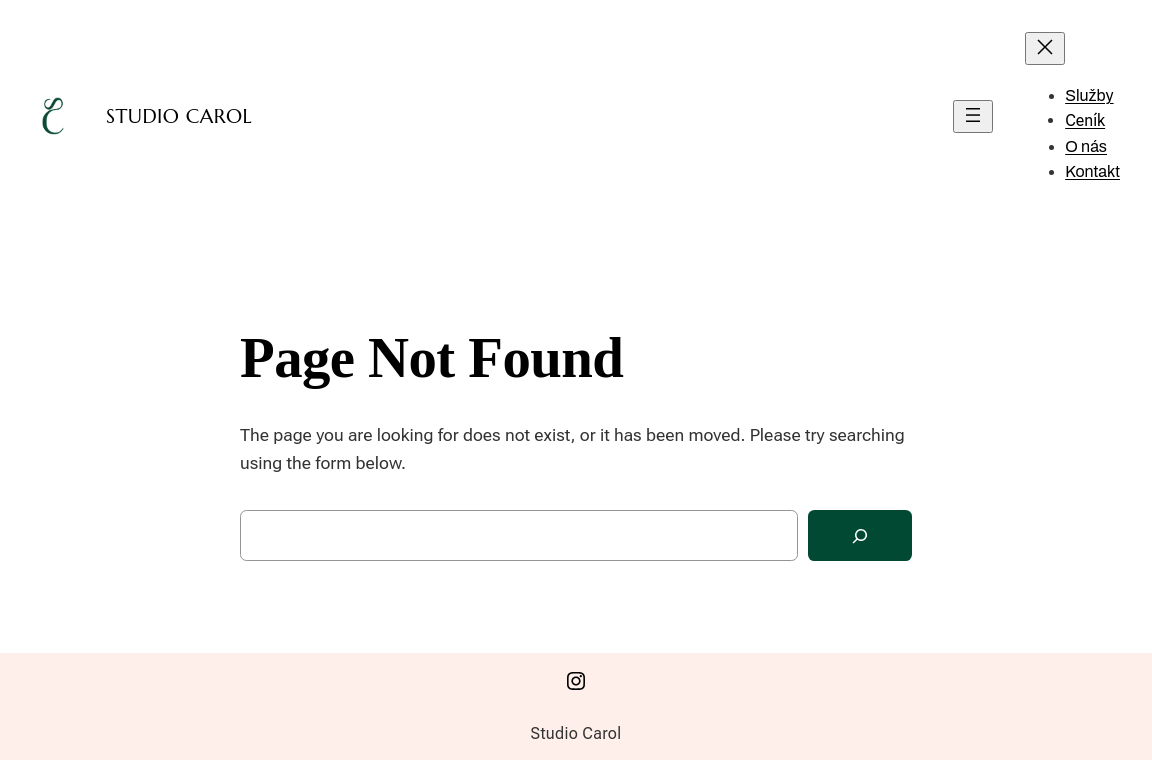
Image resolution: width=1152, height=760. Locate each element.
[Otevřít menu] (973, 116)
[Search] (860, 535)
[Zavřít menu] (1045, 48)
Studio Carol (179, 116)
